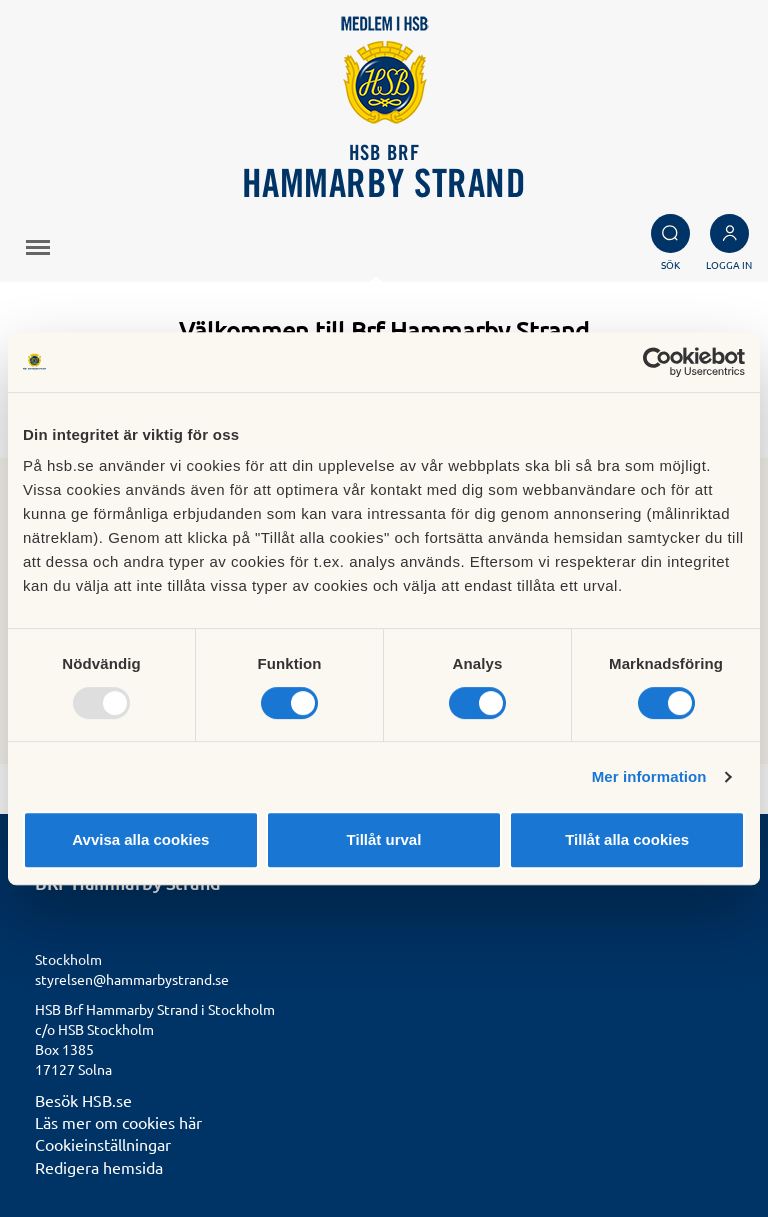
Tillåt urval (384, 839)
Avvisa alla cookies (140, 839)
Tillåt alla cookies (627, 839)
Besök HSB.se (83, 1100)
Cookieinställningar (103, 1144)
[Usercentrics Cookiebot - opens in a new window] (657, 362)
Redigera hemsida (99, 1167)
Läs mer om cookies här (118, 1122)
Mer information (649, 776)
